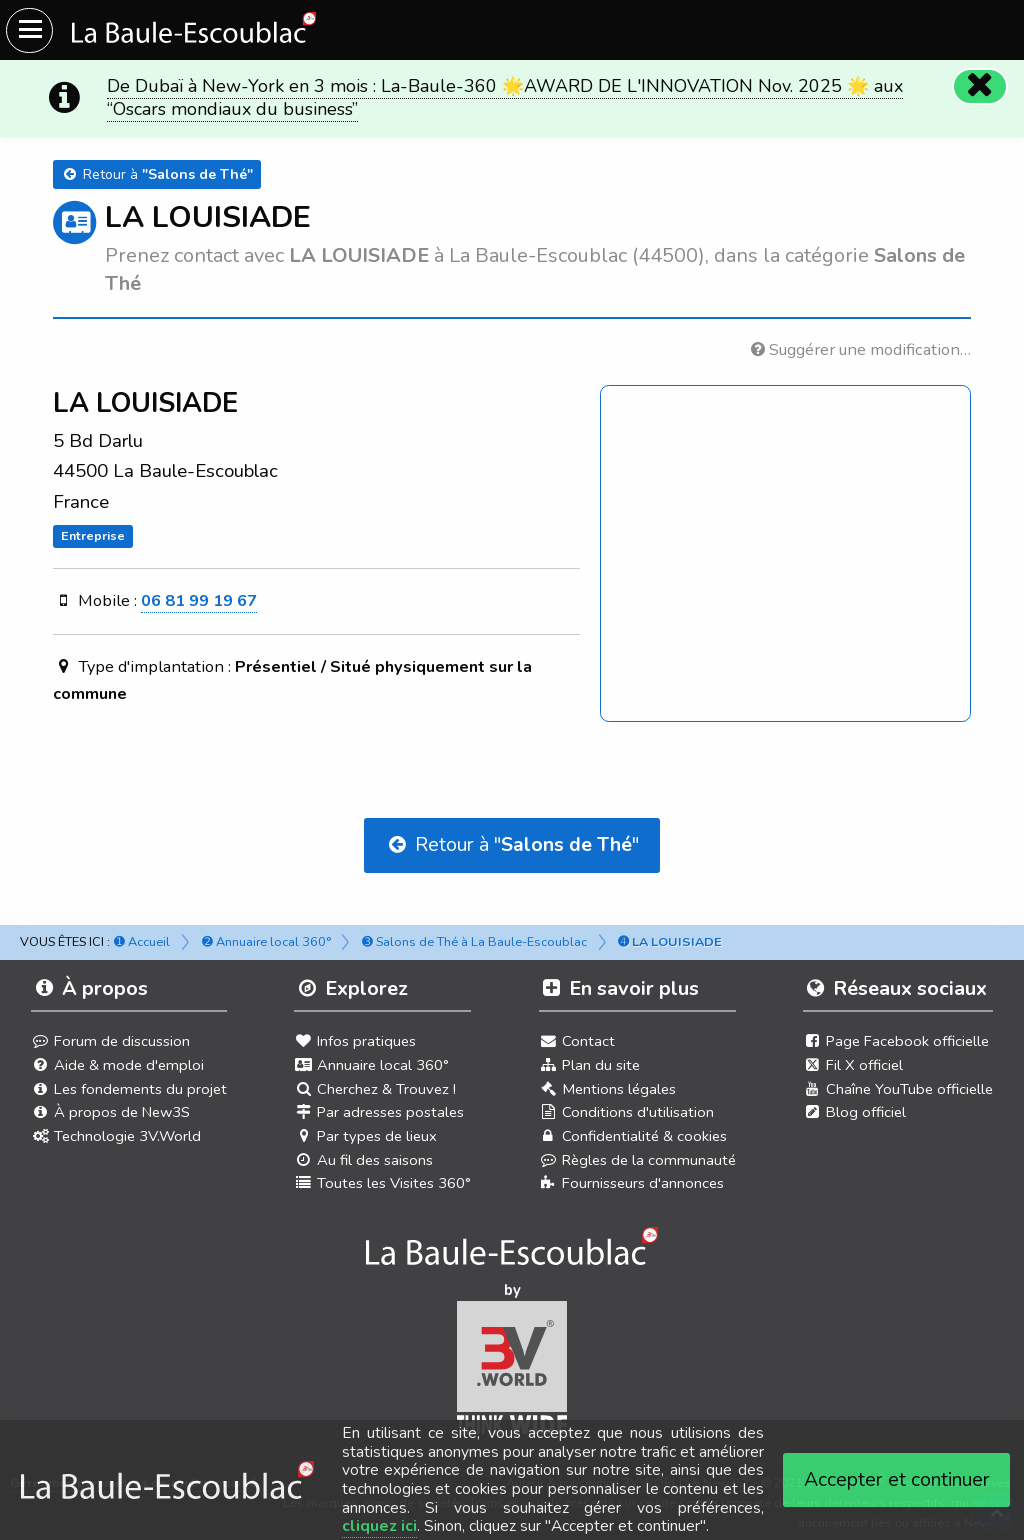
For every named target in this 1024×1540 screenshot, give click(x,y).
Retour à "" (512, 844)
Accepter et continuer (897, 1479)
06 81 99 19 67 (199, 600)
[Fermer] (980, 86)
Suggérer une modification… (861, 349)
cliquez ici (379, 1526)
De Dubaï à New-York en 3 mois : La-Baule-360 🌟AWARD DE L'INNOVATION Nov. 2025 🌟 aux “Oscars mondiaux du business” (505, 97)
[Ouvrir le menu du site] (29, 30)
